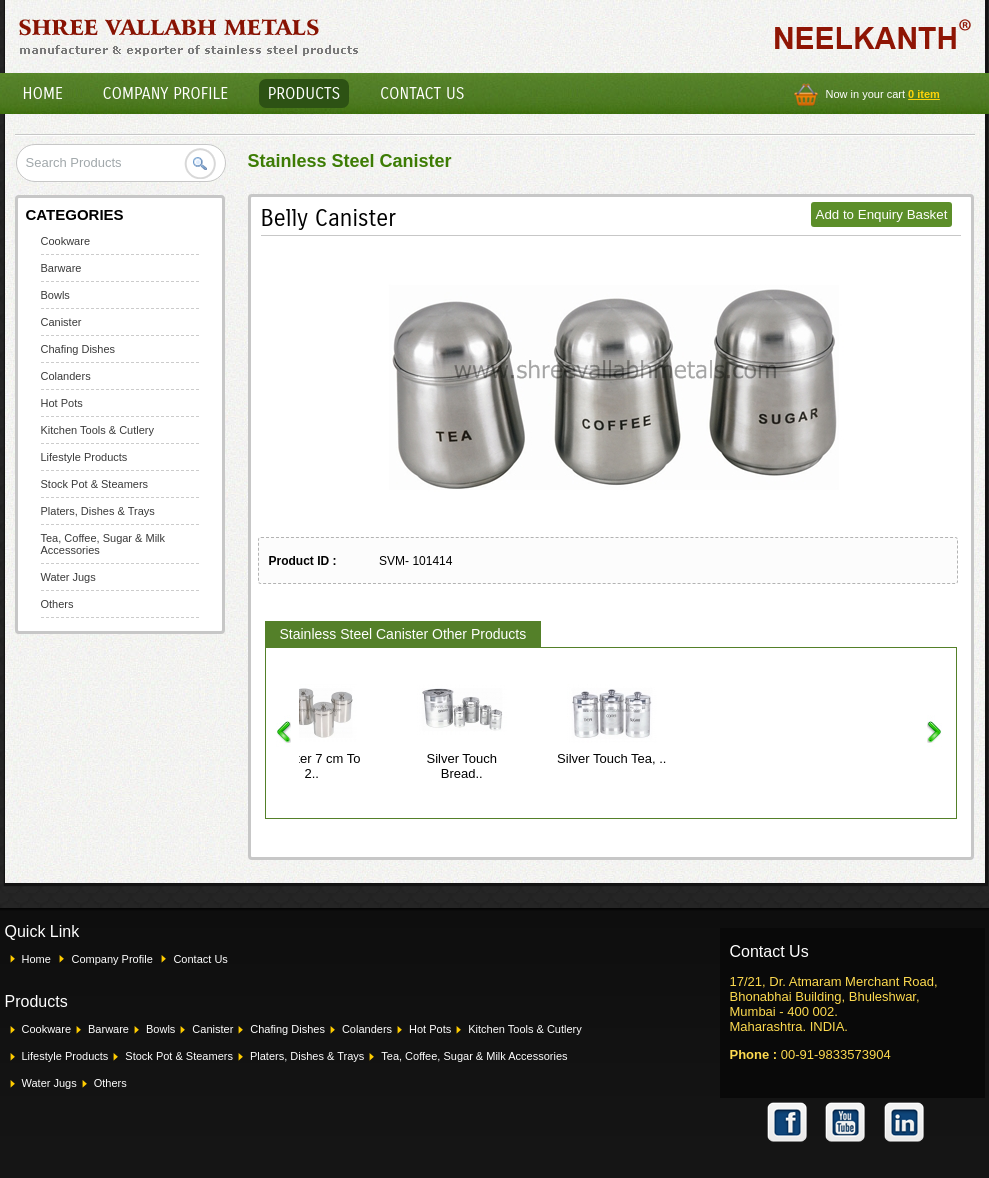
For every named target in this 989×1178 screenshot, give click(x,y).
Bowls (55, 295)
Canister (61, 322)
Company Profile (166, 93)
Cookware (66, 241)
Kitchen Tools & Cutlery (98, 430)
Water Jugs (68, 577)
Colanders (66, 376)
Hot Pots (62, 403)
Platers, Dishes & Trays (98, 511)
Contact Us (422, 93)
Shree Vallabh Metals (189, 36)
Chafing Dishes (78, 349)
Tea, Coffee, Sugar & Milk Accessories (474, 1056)
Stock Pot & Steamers (95, 484)
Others (57, 604)
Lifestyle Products (84, 457)
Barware (61, 268)
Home (43, 93)
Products (304, 93)
